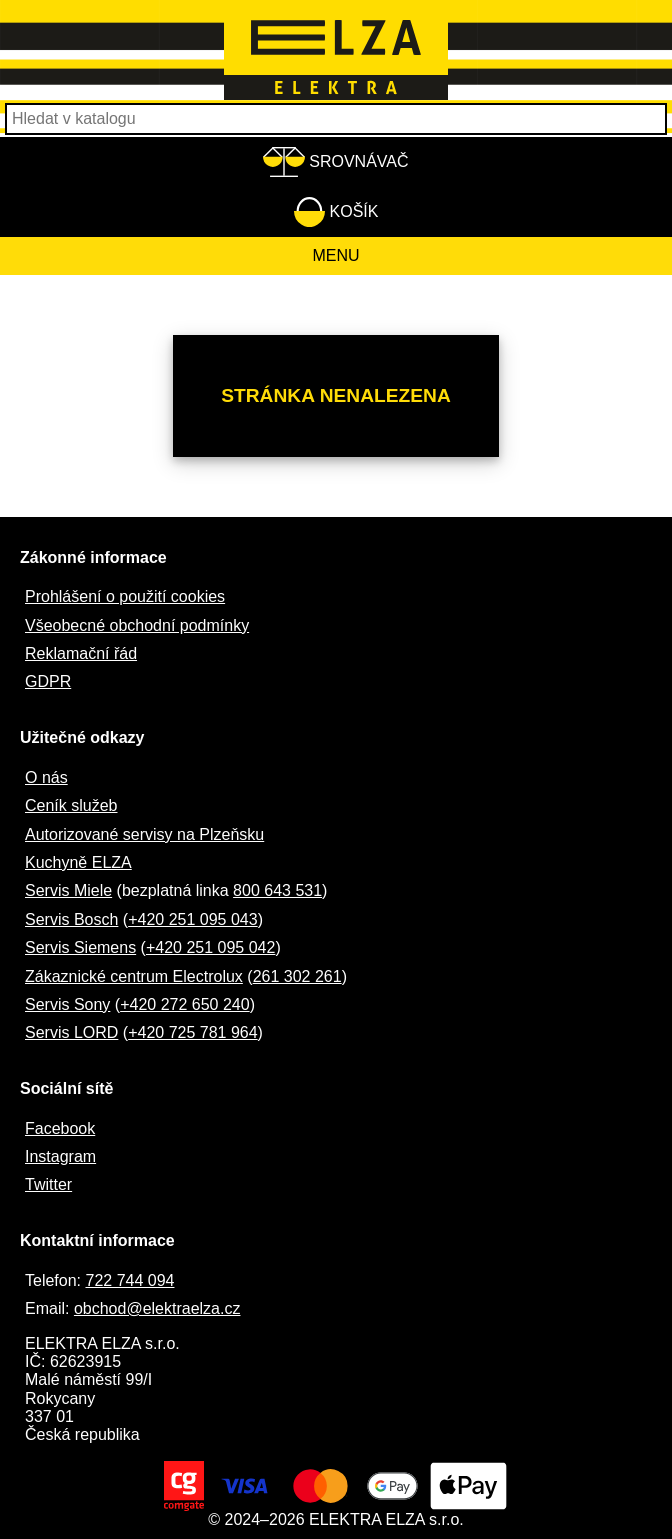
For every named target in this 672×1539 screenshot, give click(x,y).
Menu (335, 255)
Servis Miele (68, 890)
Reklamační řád (81, 653)
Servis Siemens (80, 947)
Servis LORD (71, 1032)
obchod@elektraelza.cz (157, 1308)
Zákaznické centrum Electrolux (134, 976)
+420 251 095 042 (210, 947)
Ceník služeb (71, 805)
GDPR (48, 681)
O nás (46, 777)
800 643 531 (277, 890)
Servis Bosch (71, 919)
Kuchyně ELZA (78, 862)
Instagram (60, 1156)
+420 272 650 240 (184, 1004)
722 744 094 (129, 1280)
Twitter (48, 1184)
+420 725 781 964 (192, 1032)
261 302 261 (297, 976)
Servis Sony (67, 1004)
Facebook (60, 1128)
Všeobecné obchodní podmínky (137, 625)
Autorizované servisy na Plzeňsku (144, 834)
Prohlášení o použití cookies (125, 596)
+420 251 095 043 (192, 919)
